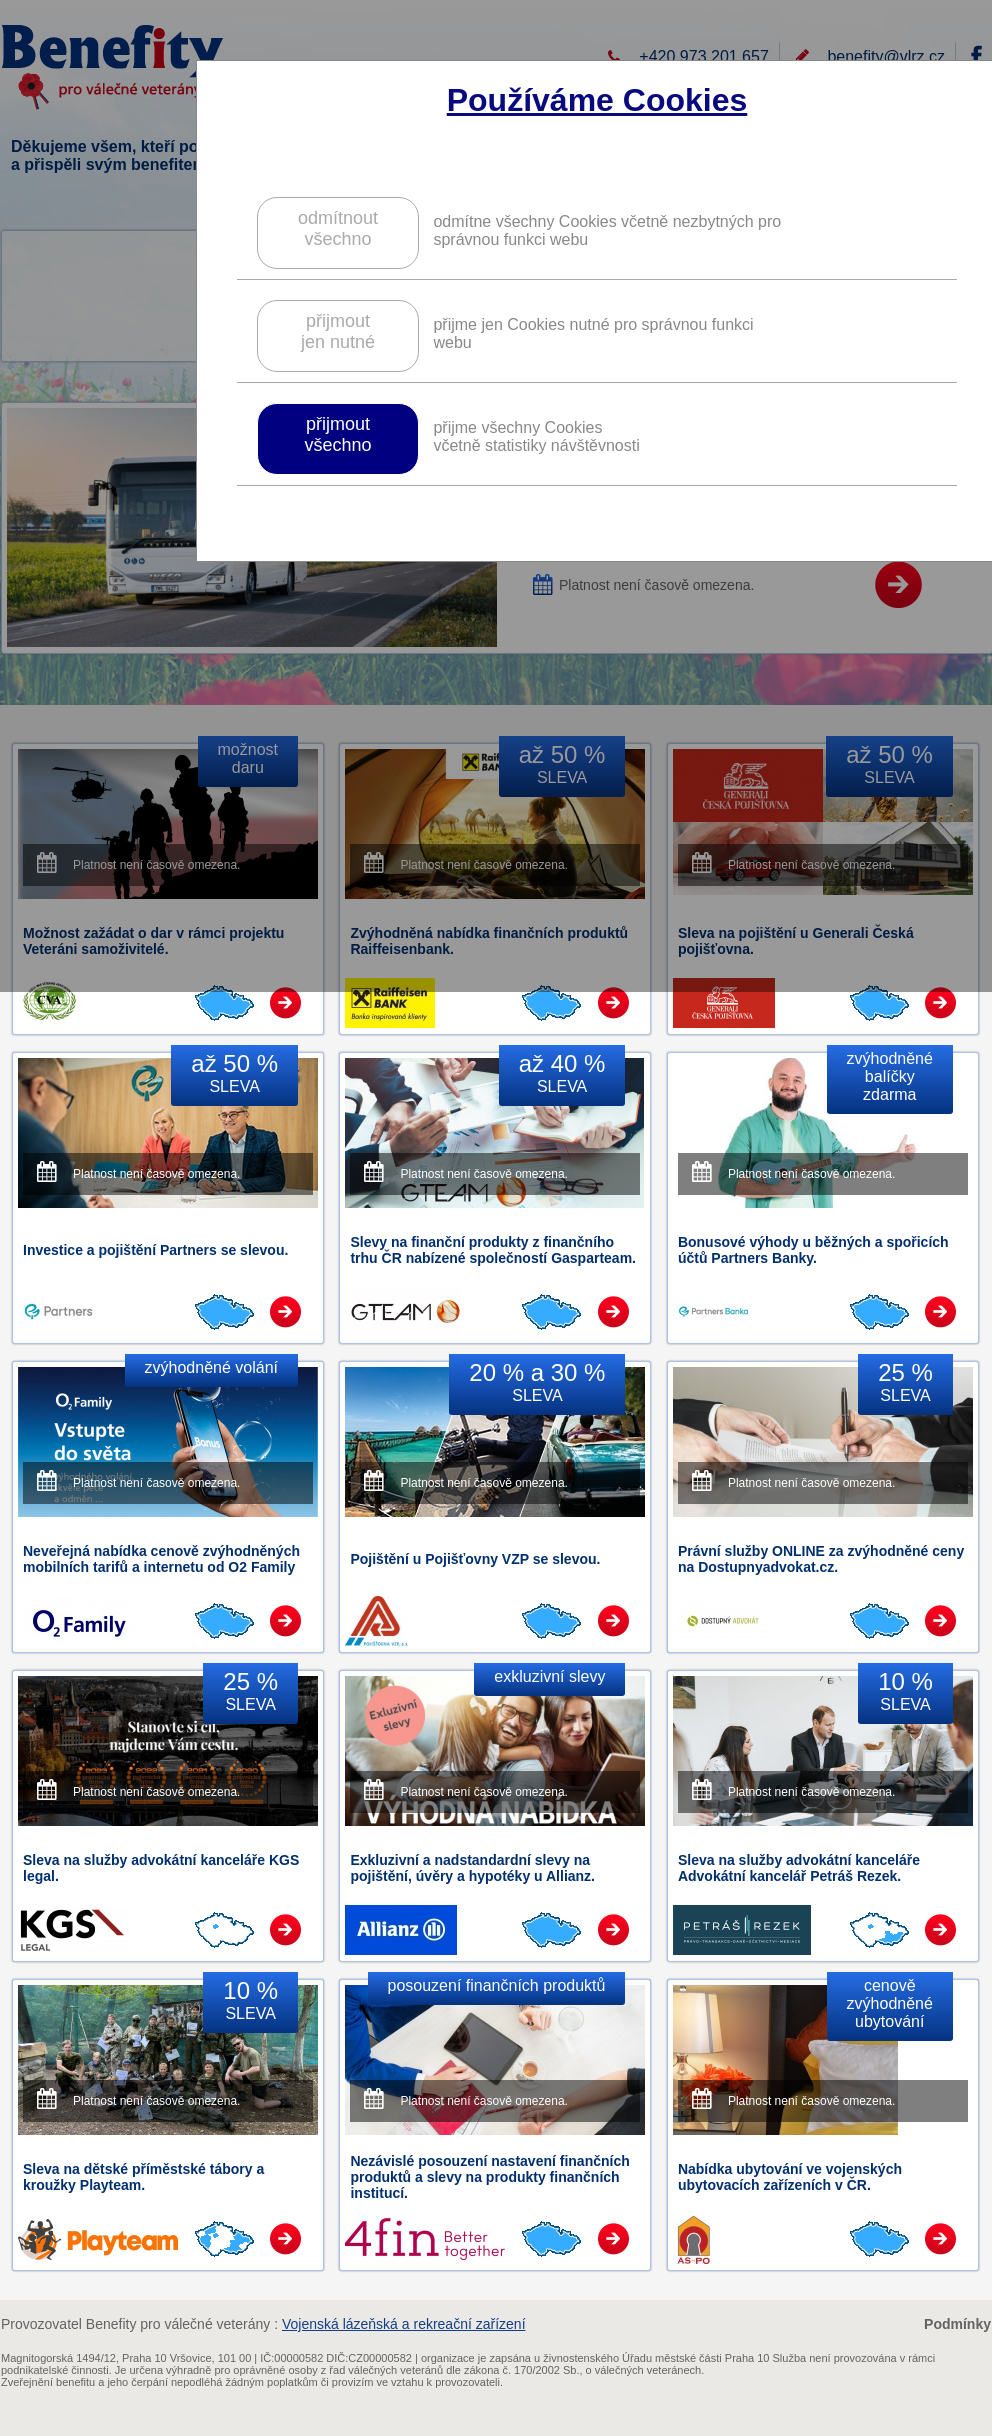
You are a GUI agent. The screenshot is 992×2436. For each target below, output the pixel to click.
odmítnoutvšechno (338, 228)
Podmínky (957, 2324)
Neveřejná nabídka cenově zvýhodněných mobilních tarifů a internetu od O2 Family (161, 1559)
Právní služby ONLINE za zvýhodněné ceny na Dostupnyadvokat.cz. (821, 1559)
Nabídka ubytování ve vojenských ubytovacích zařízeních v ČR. (790, 2177)
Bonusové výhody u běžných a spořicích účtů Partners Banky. (813, 1250)
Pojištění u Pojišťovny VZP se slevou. (475, 1559)
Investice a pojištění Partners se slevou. (155, 1250)
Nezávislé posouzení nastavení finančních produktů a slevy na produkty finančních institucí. (489, 2177)
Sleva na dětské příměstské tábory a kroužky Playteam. (143, 2177)
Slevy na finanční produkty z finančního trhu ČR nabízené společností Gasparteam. (493, 1250)
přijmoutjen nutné (338, 331)
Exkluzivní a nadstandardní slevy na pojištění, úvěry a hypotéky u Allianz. (472, 1868)
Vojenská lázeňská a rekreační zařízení (404, 2324)
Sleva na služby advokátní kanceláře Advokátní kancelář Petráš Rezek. (799, 1868)
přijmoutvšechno (337, 434)
